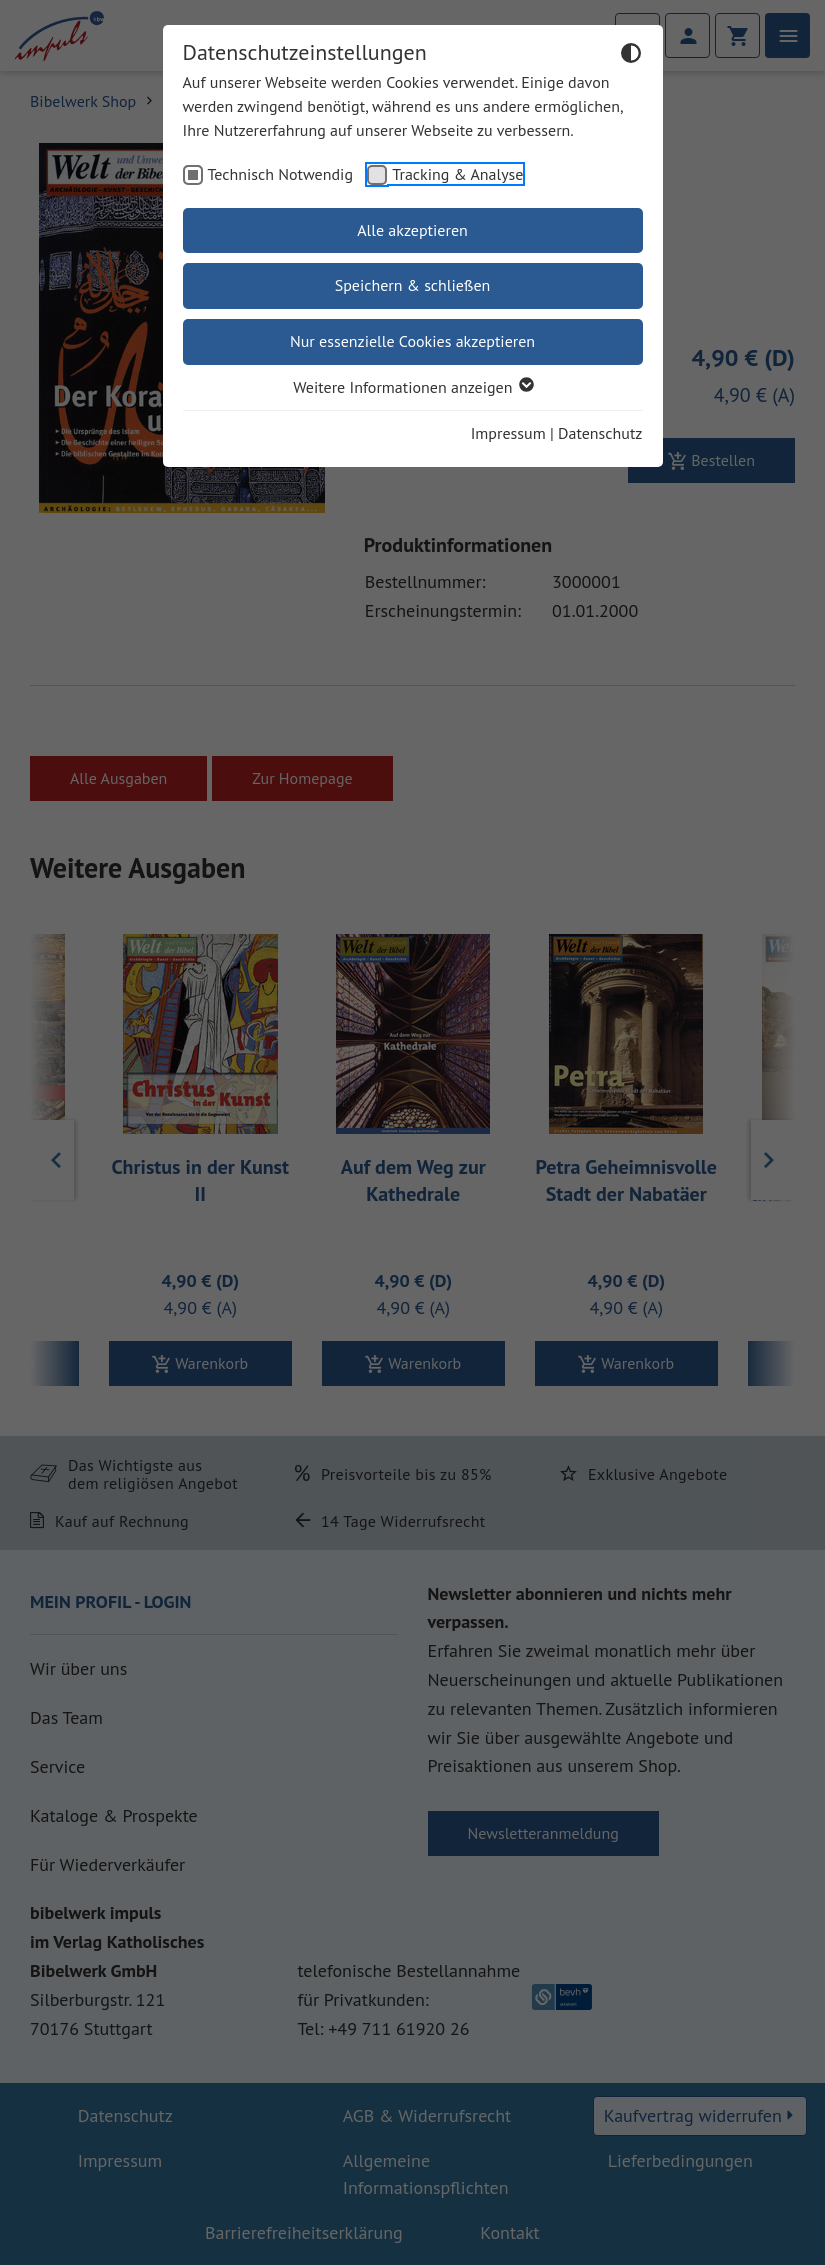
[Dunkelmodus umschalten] (631, 56)
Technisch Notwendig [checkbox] (281, 174)
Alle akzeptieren (412, 230)
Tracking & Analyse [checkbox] (457, 174)
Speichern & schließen (413, 285)
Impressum (508, 433)
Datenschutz (600, 433)
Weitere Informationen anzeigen (412, 387)
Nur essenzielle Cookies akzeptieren (412, 341)
